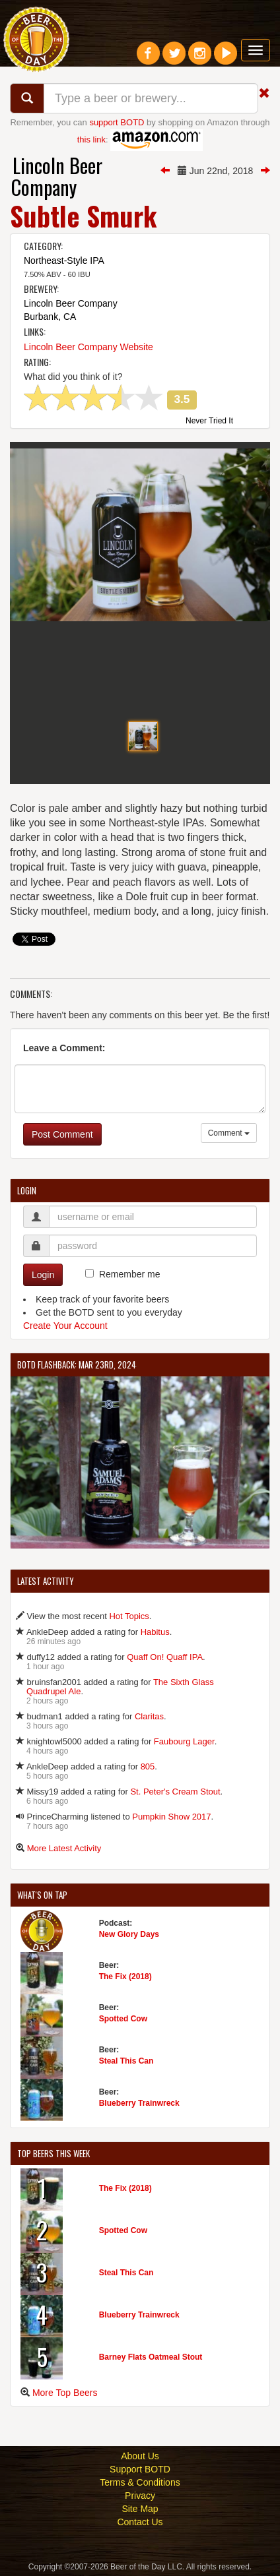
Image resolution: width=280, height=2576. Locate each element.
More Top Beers (65, 2392)
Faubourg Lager (184, 1741)
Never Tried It (209, 421)
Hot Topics (129, 1616)
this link (91, 139)
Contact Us (139, 2522)
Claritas (149, 1716)
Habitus (155, 1632)
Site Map (140, 2508)
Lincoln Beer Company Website (88, 347)
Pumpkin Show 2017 (171, 1817)
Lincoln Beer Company (56, 176)
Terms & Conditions (140, 2482)
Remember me (129, 1274)
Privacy (140, 2495)
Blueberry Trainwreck (139, 2103)
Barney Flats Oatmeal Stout (151, 2357)
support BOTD (116, 122)
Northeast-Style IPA (64, 260)
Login (43, 1275)
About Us (140, 2456)
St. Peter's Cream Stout (175, 1791)
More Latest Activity (64, 1848)
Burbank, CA (50, 316)
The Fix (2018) (125, 1976)
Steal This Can (126, 2061)
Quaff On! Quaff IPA (165, 1657)
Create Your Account (65, 1325)
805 (148, 1766)
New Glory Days (129, 1934)
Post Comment (62, 1134)
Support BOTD (140, 2469)
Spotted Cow (123, 2018)
